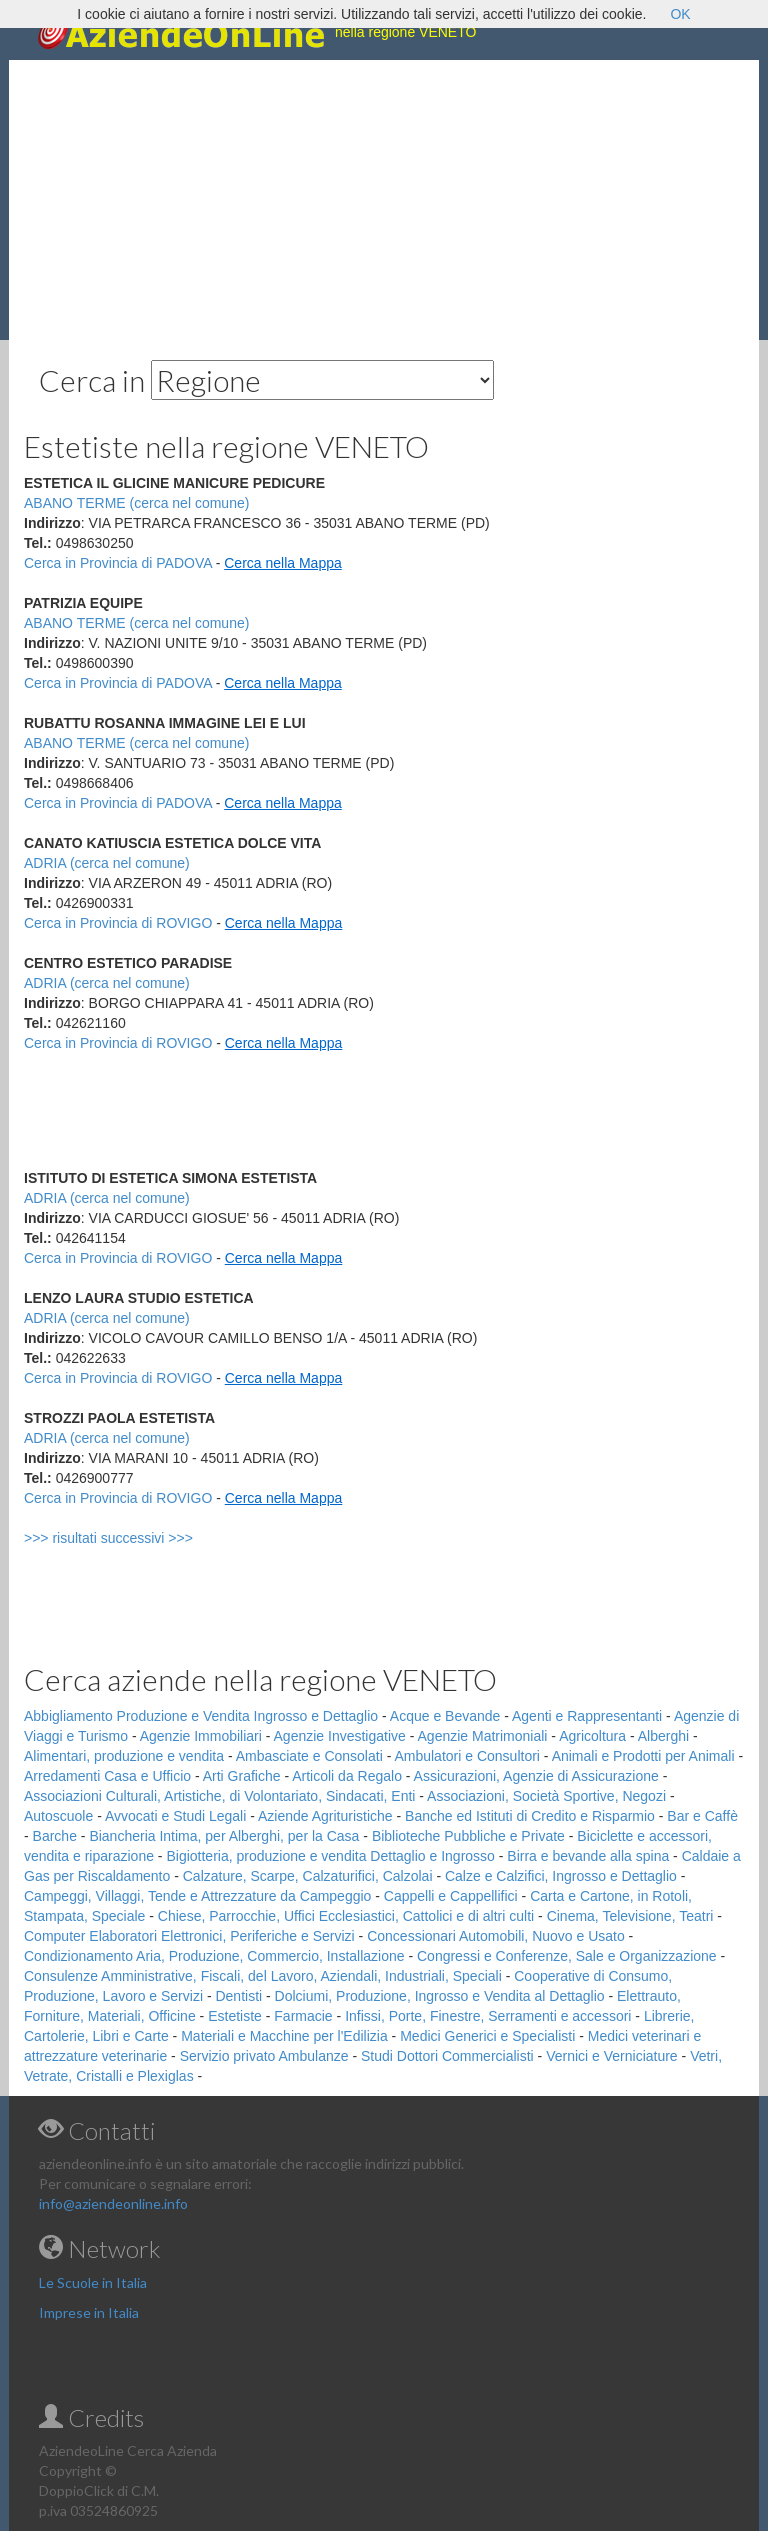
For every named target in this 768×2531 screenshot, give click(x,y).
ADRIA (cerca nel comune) (107, 863)
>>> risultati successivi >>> (141, 1538)
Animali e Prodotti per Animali (643, 1756)
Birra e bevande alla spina (588, 1856)
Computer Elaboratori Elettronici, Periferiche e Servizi (189, 1936)
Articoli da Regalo (347, 1776)
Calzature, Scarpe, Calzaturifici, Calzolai (308, 1876)
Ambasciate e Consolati (309, 1756)
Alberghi (663, 1736)
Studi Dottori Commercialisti (447, 2056)
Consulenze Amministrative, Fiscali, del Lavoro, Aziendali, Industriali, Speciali (263, 1976)
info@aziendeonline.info (113, 2203)
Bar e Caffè (702, 1816)
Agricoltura (592, 1736)
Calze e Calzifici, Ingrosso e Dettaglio (561, 1876)
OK (680, 14)
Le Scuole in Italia (93, 2282)
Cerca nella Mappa (283, 563)
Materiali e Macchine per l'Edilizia (284, 2036)
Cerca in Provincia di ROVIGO (118, 923)
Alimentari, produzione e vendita (124, 1756)
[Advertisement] (384, 200)
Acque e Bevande (445, 1716)
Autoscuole (58, 1816)
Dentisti (238, 1996)
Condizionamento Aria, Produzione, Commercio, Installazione (214, 1956)
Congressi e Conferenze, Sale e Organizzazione (567, 1956)
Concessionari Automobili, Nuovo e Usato (496, 1936)
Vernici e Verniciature (612, 2056)
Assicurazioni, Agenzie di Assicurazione (536, 1776)
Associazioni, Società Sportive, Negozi (546, 1796)
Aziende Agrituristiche (325, 1816)
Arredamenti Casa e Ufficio (107, 1776)
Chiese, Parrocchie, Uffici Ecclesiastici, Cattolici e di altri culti (346, 1916)
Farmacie (303, 2016)
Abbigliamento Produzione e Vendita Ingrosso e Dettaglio (201, 1716)
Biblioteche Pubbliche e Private (468, 1836)
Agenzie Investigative (340, 1736)
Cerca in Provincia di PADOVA (118, 563)
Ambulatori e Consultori (467, 1756)
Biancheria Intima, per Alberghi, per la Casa (224, 1836)
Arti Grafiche (242, 1776)
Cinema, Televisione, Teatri (630, 1916)
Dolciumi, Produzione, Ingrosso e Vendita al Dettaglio (440, 1996)
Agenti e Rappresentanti (587, 1716)
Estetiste (235, 2016)
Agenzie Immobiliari (201, 1736)
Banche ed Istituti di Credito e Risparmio (530, 1816)
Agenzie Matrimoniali (483, 1736)
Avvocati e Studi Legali (175, 1816)
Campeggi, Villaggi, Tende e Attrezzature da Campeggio (197, 1896)
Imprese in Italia (89, 2312)
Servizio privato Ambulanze (264, 2056)
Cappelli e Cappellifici (451, 1896)
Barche (55, 1836)
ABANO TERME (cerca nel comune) (136, 623)
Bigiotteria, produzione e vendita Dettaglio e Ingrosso (330, 1856)
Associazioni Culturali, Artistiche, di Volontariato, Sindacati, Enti (219, 1796)
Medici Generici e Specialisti (487, 2036)
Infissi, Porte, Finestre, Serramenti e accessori (488, 2016)
